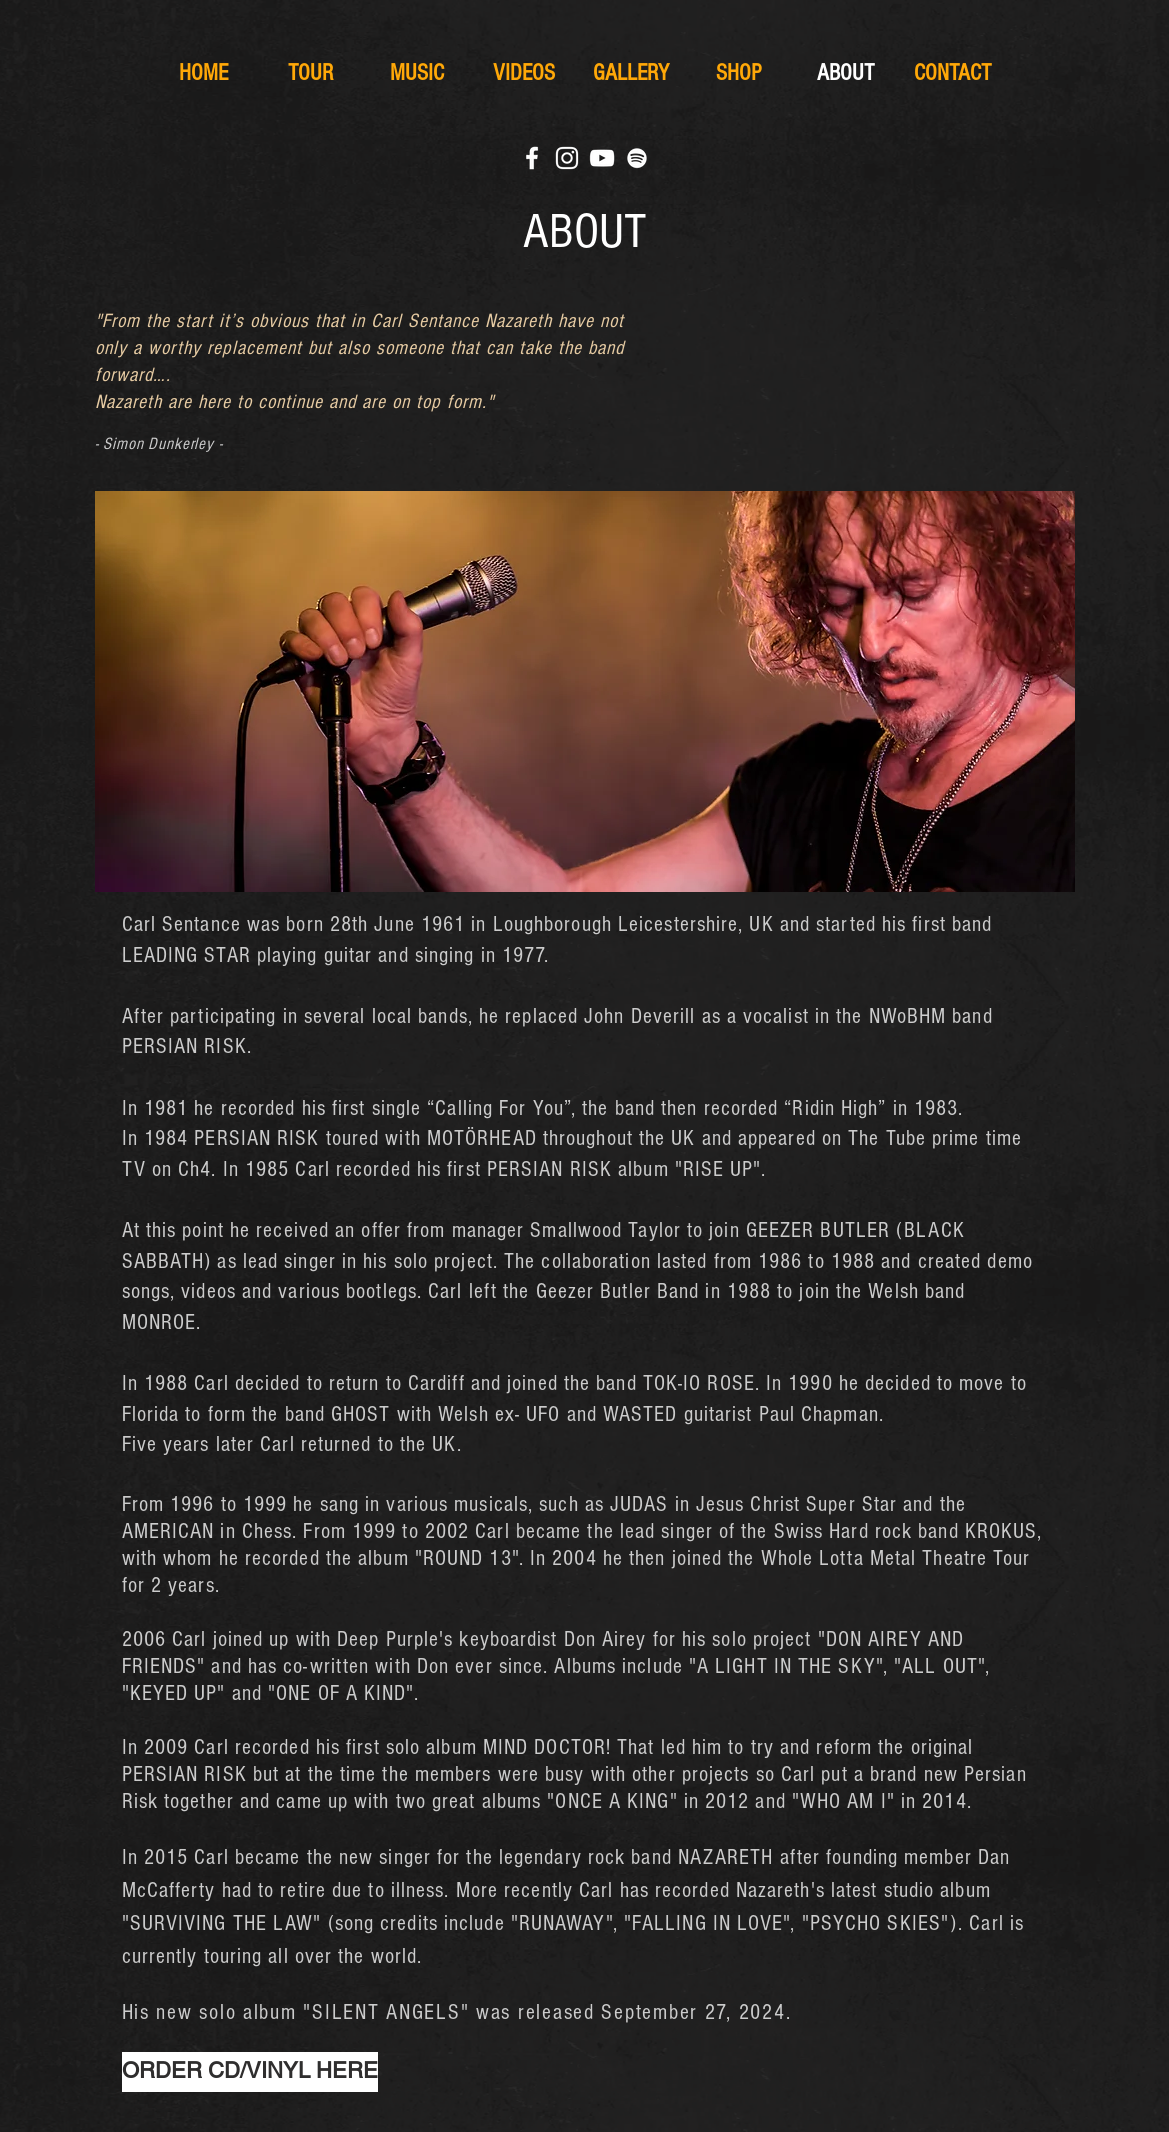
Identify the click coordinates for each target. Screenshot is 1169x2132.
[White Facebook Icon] (532, 158)
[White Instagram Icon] (567, 158)
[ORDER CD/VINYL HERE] (250, 2072)
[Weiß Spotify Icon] (637, 158)
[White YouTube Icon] (602, 158)
